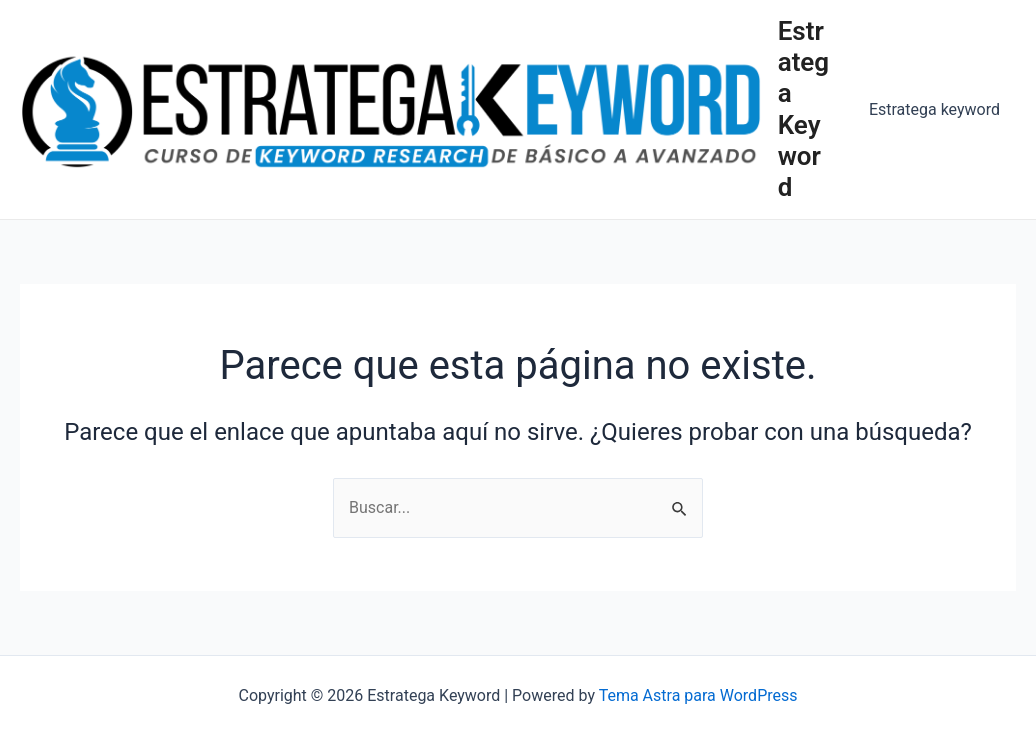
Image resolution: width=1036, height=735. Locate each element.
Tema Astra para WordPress (698, 695)
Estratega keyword (934, 109)
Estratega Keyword (803, 109)
